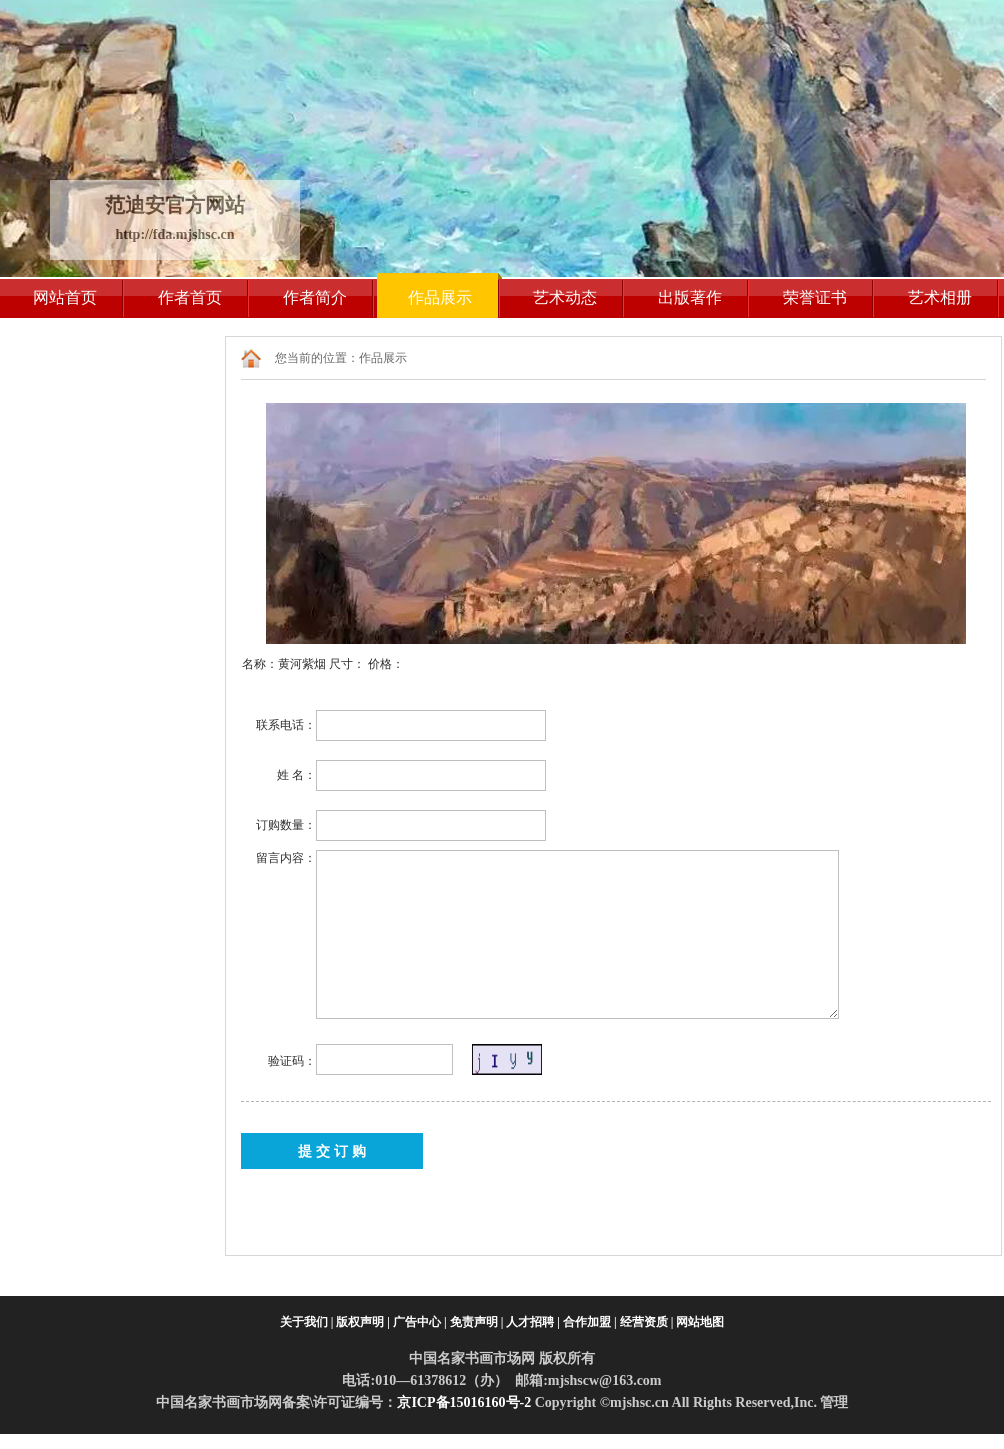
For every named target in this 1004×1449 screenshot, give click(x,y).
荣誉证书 (815, 297)
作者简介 (315, 297)
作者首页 (190, 297)
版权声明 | (363, 1322)
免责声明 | (477, 1322)
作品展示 (440, 297)
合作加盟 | (590, 1322)
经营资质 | (647, 1322)
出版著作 (690, 297)
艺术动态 (565, 297)
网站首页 (65, 297)
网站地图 (700, 1322)
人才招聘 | (533, 1322)
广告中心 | (420, 1322)
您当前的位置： (317, 358)
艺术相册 (940, 297)
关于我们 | (307, 1322)
